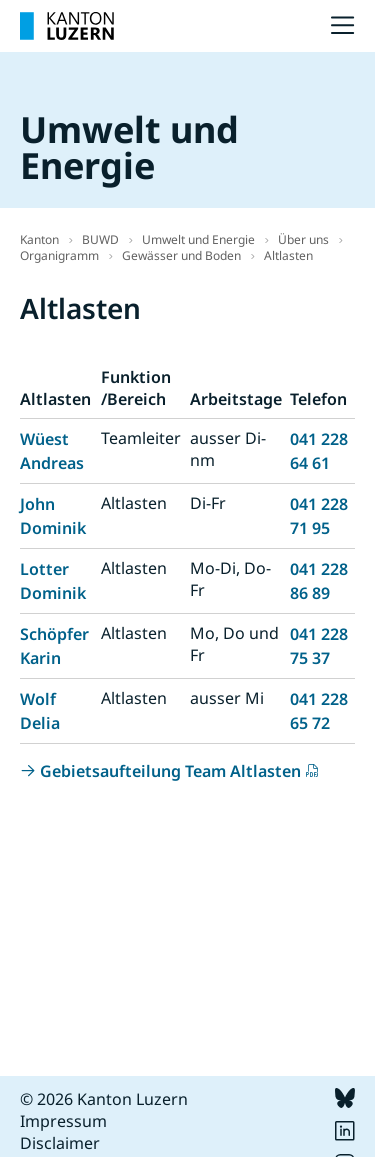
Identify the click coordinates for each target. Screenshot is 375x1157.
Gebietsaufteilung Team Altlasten (170, 771)
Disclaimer (60, 1143)
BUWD (100, 239)
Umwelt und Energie (198, 239)
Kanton (39, 239)
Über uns (303, 239)
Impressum (63, 1121)
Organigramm (59, 255)
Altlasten (288, 255)
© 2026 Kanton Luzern (104, 1099)
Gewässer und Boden (181, 255)
